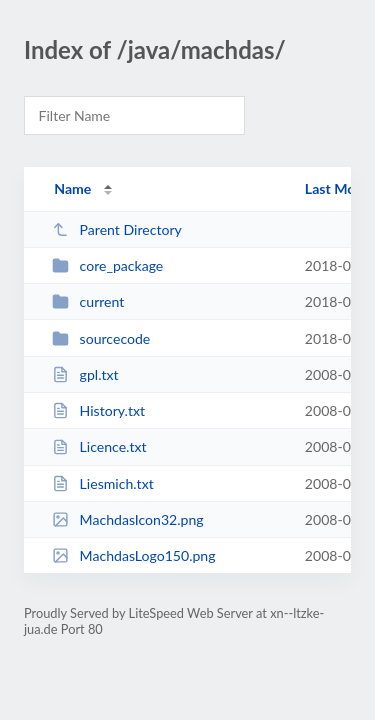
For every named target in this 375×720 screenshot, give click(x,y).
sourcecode (101, 338)
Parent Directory (117, 229)
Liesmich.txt (103, 483)
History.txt (98, 410)
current (88, 301)
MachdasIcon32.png (128, 519)
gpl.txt (85, 374)
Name (72, 188)
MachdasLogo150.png (133, 555)
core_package (107, 265)
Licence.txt (99, 446)
